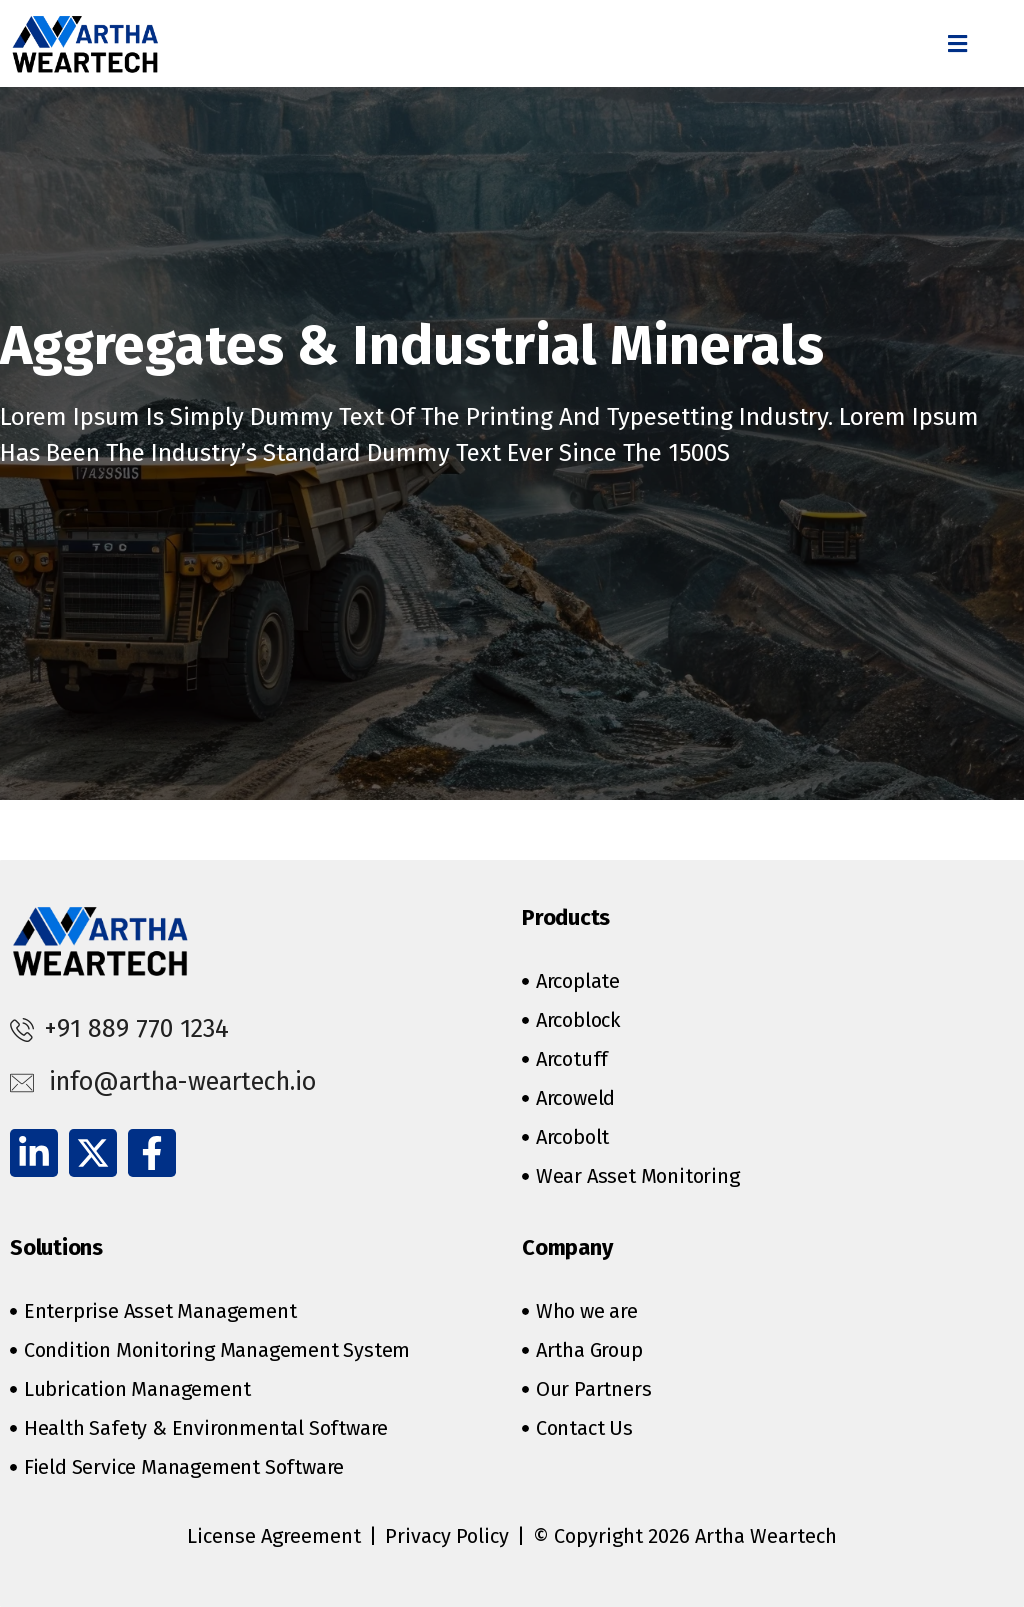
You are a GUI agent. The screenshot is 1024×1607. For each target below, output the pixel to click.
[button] (957, 43)
